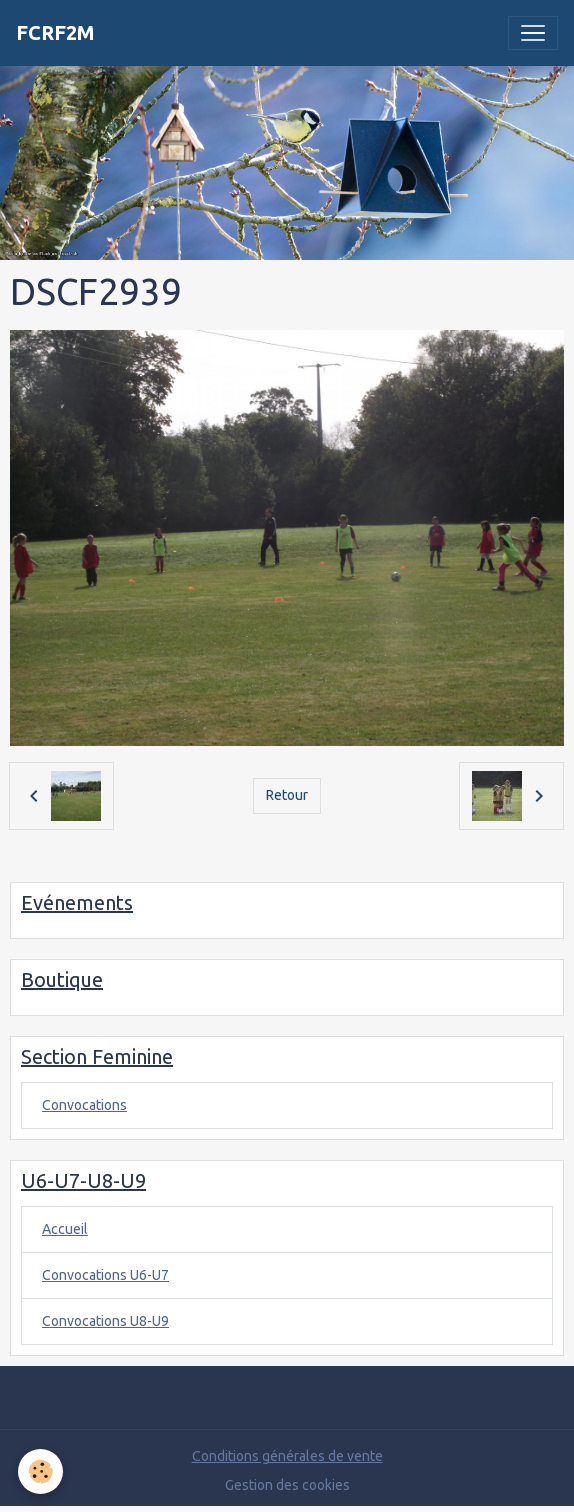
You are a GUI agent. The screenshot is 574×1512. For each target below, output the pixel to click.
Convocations (84, 1105)
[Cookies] (40, 1471)
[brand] (55, 33)
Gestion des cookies (287, 1485)
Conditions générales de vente (287, 1456)
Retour (287, 795)
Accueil (65, 1229)
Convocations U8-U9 (105, 1321)
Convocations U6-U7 (105, 1275)
